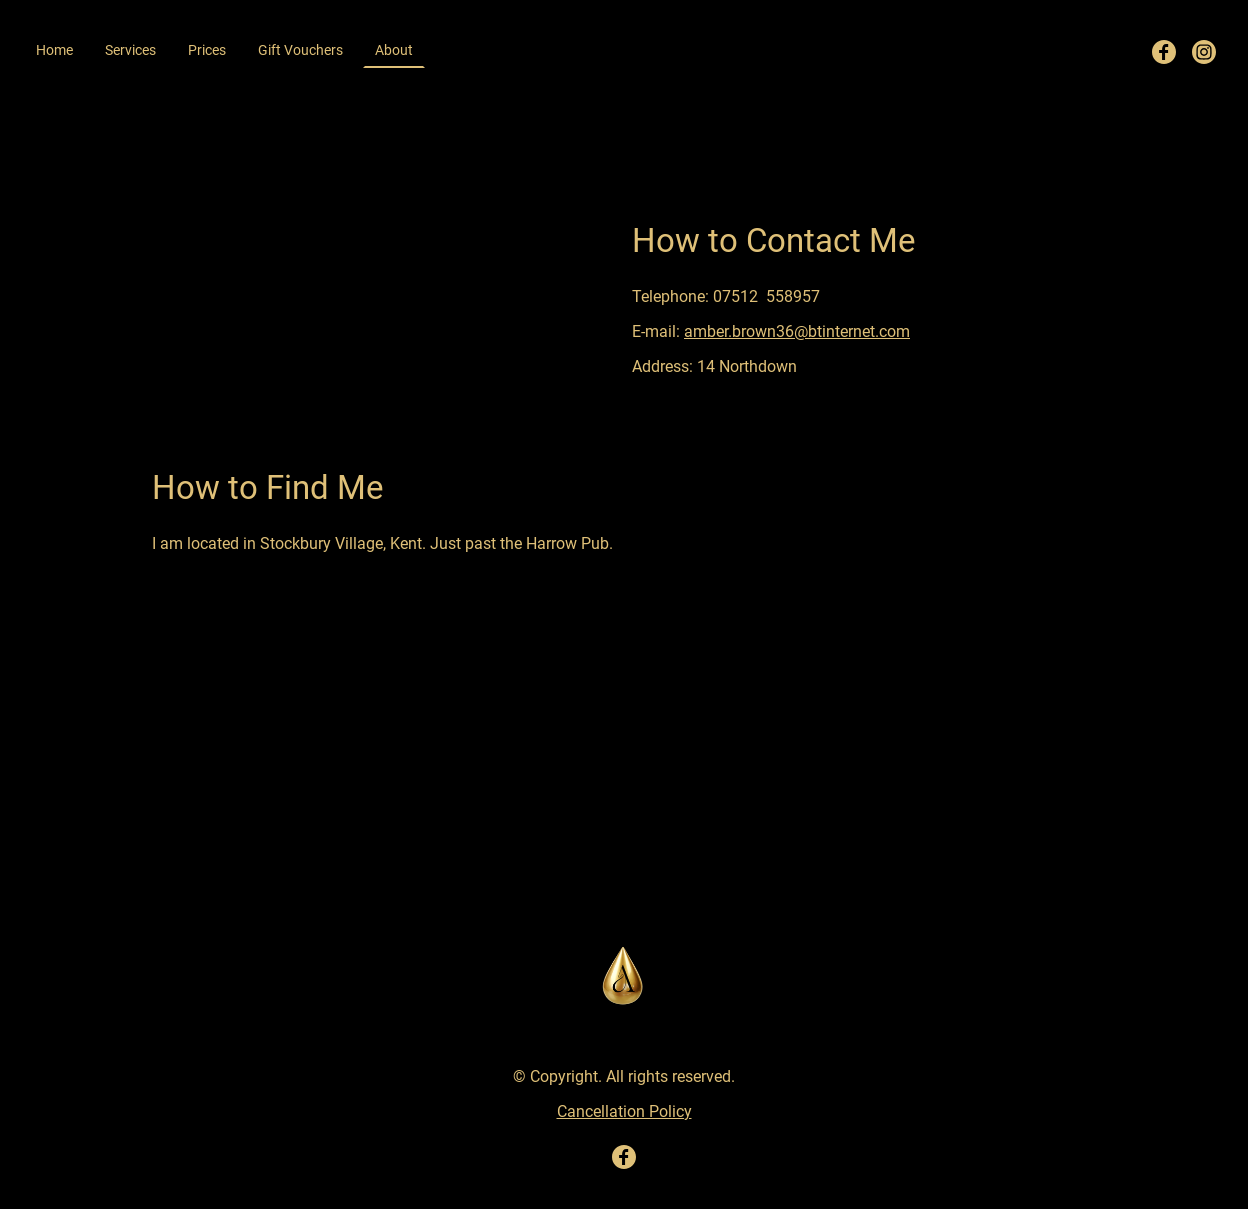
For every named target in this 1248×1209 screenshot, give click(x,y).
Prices (207, 50)
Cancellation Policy (624, 1111)
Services (130, 50)
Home (54, 50)
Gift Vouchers (300, 50)
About (394, 50)
